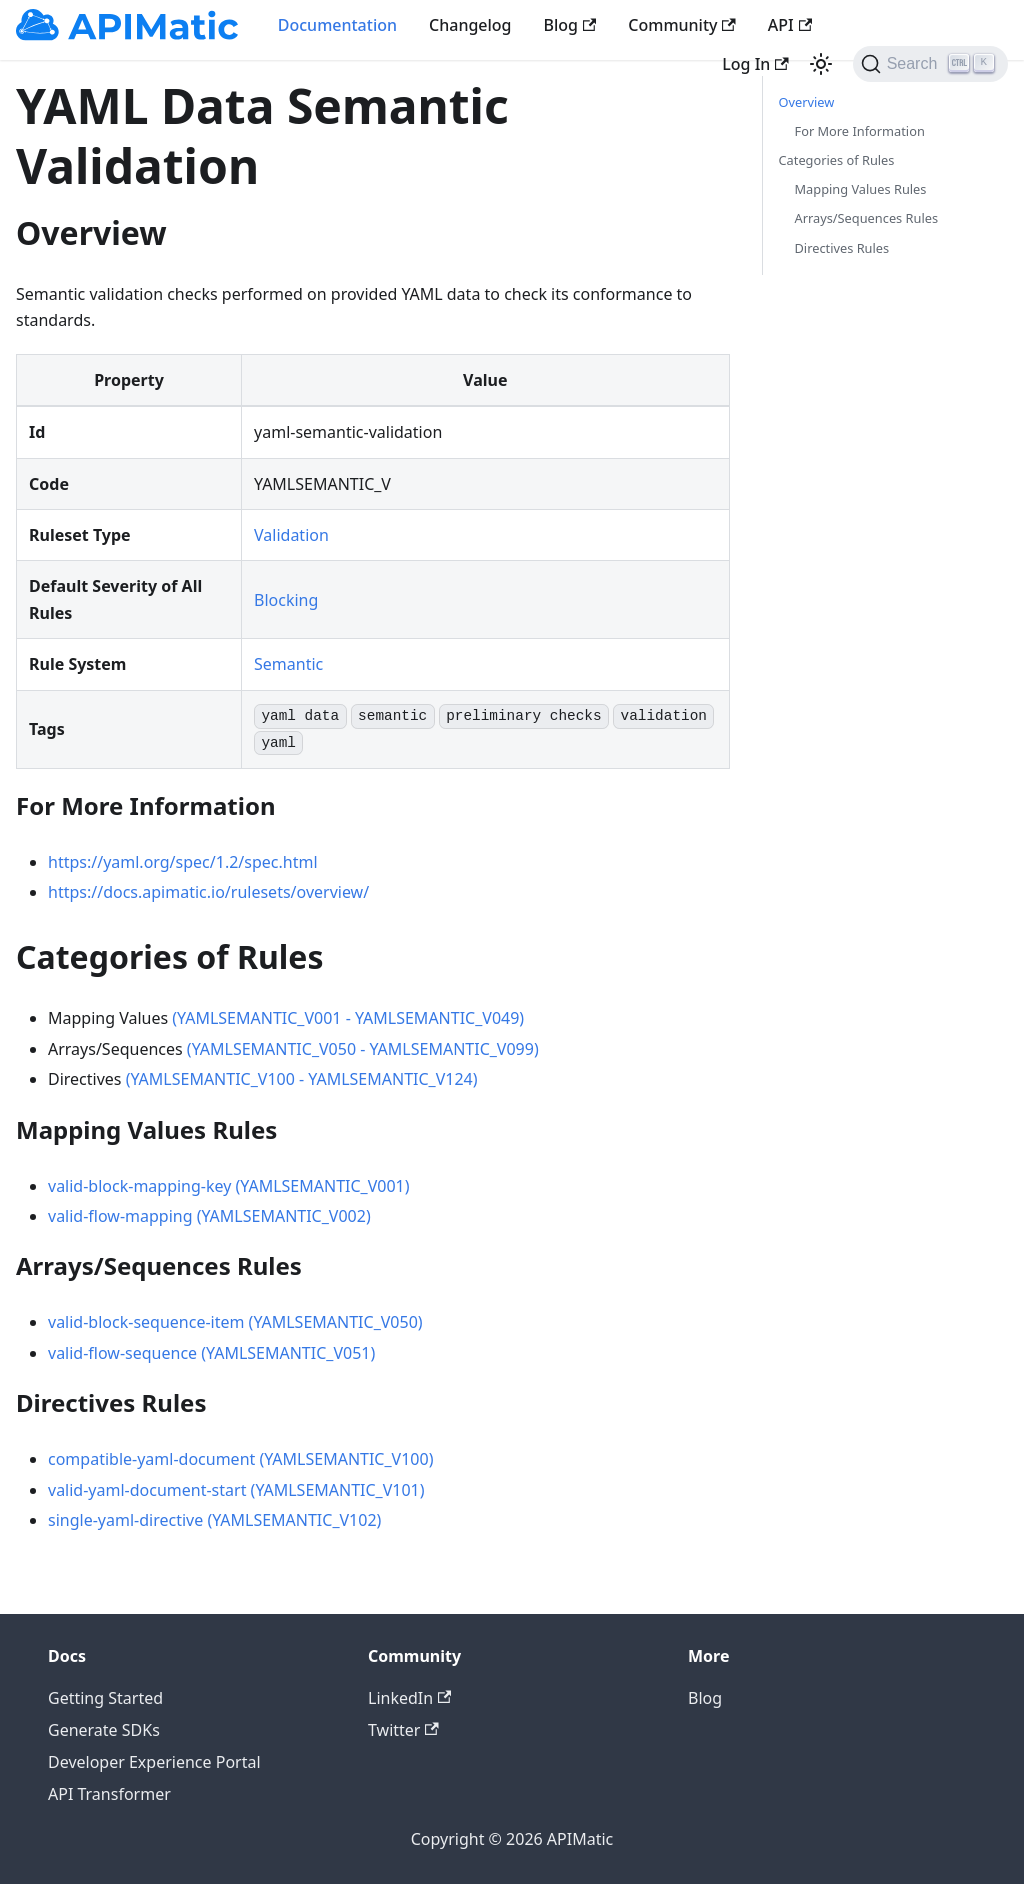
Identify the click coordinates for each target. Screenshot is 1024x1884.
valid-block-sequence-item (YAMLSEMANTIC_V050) (235, 1322)
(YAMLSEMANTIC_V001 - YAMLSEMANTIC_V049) (348, 1018)
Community (682, 25)
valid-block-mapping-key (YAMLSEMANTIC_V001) (229, 1186)
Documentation (337, 25)
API (790, 25)
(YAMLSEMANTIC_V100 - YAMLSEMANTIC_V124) (302, 1079)
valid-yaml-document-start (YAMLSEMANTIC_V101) (236, 1490)
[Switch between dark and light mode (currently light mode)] (821, 64)
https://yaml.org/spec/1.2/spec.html (183, 862)
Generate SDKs (104, 1730)
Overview (807, 102)
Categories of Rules (837, 160)
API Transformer (109, 1794)
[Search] (930, 64)
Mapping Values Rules (861, 189)
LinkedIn (409, 1698)
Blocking (286, 600)
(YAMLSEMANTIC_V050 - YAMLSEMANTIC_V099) (363, 1049)
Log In (755, 64)
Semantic (288, 664)
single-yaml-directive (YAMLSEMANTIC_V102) (214, 1520)
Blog (570, 25)
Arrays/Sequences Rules (867, 218)
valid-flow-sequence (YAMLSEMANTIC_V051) (211, 1353)
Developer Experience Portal (154, 1762)
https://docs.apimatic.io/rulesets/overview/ (208, 892)
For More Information (860, 131)
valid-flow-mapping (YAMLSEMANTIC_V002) (209, 1216)
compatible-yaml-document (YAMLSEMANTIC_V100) (240, 1459)
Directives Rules (842, 248)
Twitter (403, 1730)
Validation (291, 535)
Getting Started (105, 1698)
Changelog (470, 25)
